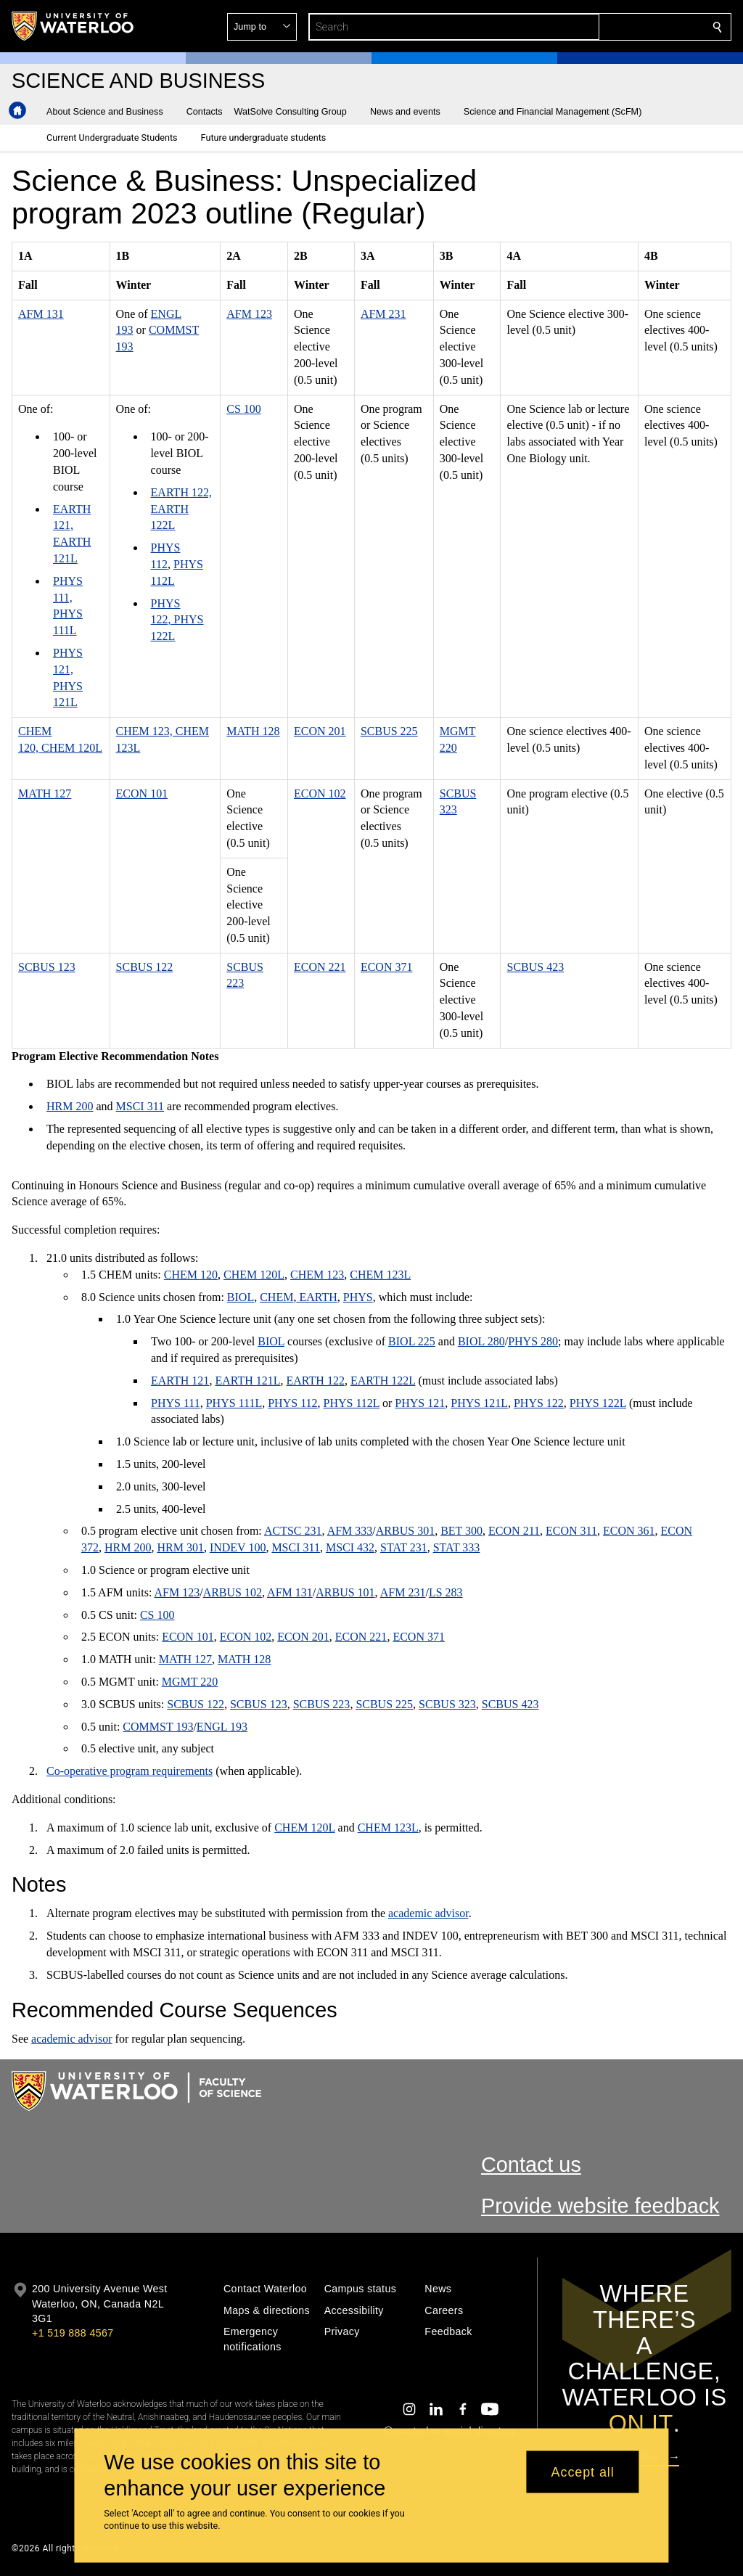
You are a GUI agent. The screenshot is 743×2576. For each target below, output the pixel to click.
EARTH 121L (247, 1380)
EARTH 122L (383, 1380)
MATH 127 (44, 793)
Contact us (531, 2164)
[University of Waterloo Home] (73, 26)
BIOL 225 (411, 1341)
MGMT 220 (190, 1681)
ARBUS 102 (232, 1592)
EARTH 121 (180, 1380)
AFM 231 (383, 314)
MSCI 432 (350, 1547)
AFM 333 (350, 1531)
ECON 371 (387, 967)
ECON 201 (320, 731)
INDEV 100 (238, 1547)
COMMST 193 (158, 1726)
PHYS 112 (292, 1403)
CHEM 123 (317, 1274)
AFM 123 (249, 314)
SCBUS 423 (535, 967)
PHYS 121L (479, 1403)
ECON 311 (571, 1531)
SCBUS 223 (321, 1704)
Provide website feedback (600, 2206)
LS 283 (446, 1592)
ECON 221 (320, 967)
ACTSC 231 (293, 1531)
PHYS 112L (352, 1403)
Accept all (583, 2471)
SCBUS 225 (389, 731)
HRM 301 (180, 1547)
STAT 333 (456, 1547)
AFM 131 (41, 314)
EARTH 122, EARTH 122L (181, 509)
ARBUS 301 (405, 1531)
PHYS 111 (175, 1403)
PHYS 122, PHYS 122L (177, 620)
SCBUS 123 (46, 967)
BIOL (240, 1297)
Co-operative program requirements (129, 1771)
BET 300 (461, 1531)
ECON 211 (514, 1531)
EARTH (316, 1297)
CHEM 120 (191, 1274)
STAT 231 (403, 1547)
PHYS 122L (598, 1403)
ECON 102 (320, 793)
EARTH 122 (316, 1380)
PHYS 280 (533, 1341)
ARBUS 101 (345, 1592)
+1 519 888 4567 (72, 2333)
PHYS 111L (234, 1403)
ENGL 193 (222, 1726)
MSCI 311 (140, 1106)
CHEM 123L (380, 1274)
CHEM (276, 1297)
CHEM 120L (253, 1274)
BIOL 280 (481, 1341)
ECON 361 (629, 1531)
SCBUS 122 (144, 967)
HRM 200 (69, 1106)
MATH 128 (252, 731)
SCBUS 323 (447, 1704)
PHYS (358, 1297)
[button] (612, 27)
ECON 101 (142, 793)
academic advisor (428, 1913)
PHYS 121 (420, 1403)
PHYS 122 (539, 1403)
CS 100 (243, 409)
